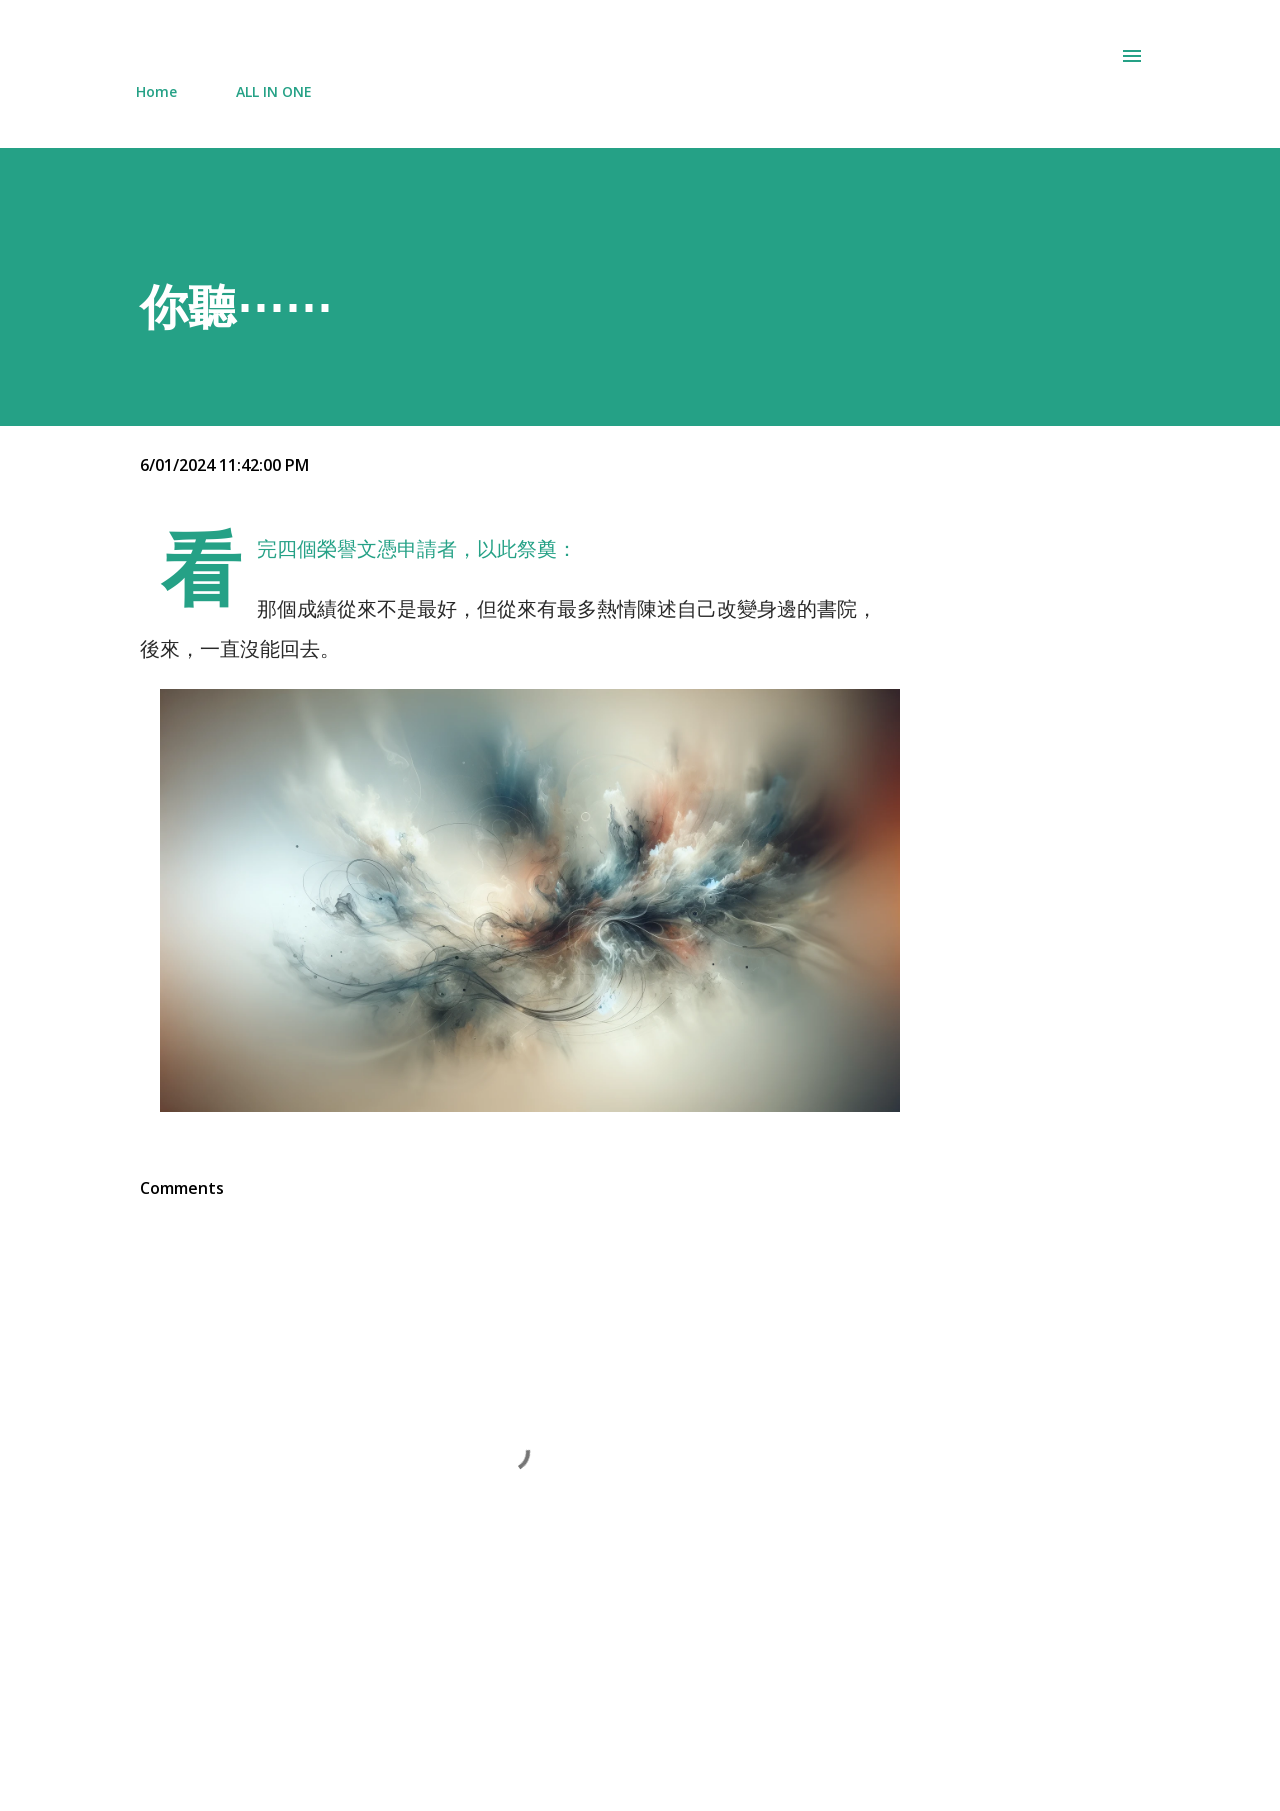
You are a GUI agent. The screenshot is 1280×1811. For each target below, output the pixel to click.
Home (156, 91)
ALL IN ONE (274, 91)
